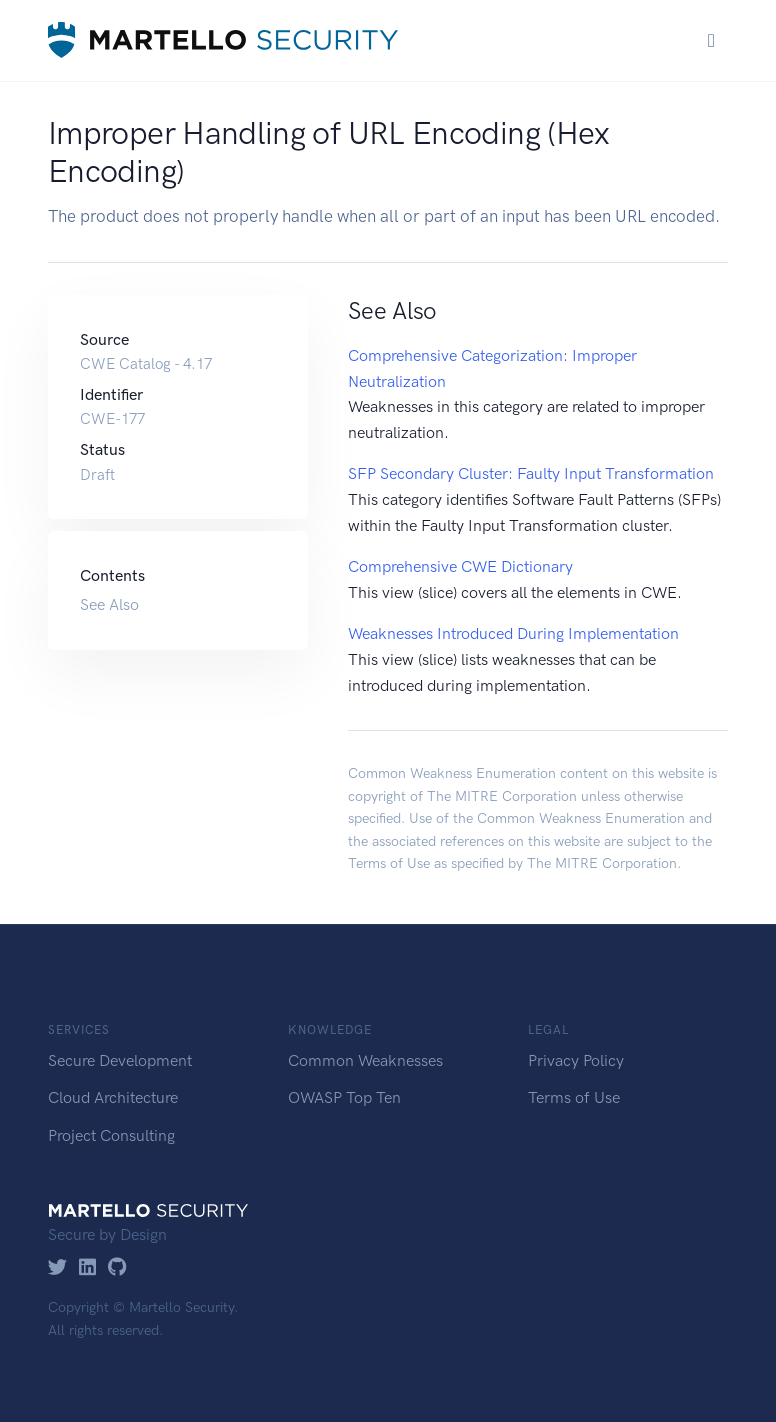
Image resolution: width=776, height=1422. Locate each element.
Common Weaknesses (365, 1060)
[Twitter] (57, 1268)
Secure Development (120, 1060)
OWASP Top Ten (344, 1097)
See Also (109, 604)
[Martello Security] (223, 40)
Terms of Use (389, 863)
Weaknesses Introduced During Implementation (513, 633)
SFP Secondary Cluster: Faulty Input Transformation (531, 473)
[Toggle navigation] (711, 40)
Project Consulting (111, 1135)
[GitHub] (117, 1268)
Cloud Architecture (113, 1097)
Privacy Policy (576, 1060)
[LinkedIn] (87, 1268)
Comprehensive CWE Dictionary (460, 566)
